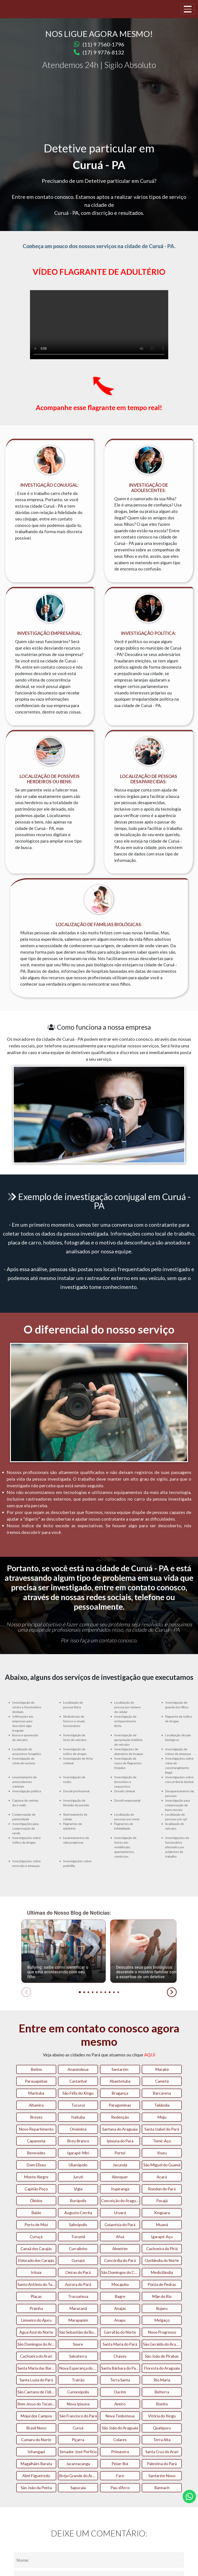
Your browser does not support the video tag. (99, 324)
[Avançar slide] (172, 1992)
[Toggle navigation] (187, 9)
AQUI (149, 2054)
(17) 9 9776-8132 (99, 52)
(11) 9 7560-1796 (99, 44)
